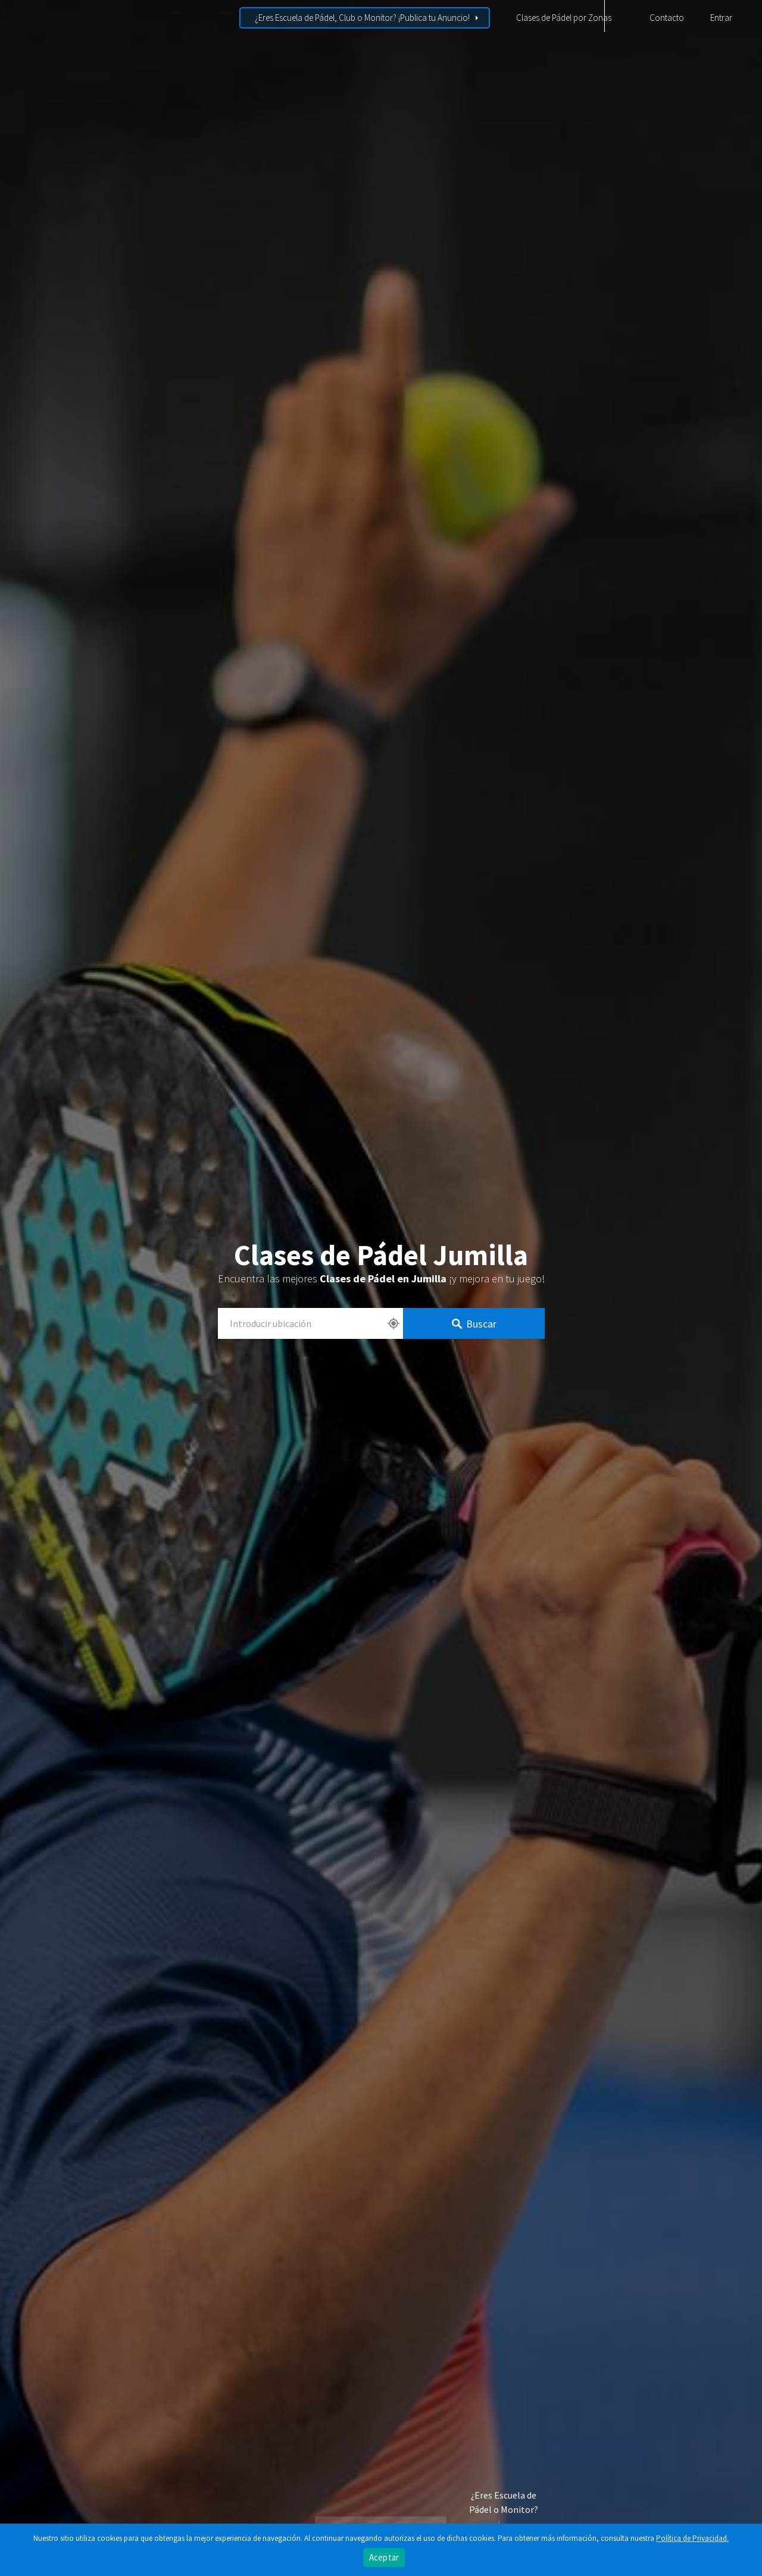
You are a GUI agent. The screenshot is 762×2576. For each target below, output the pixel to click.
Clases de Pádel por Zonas (563, 17)
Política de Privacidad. (692, 2538)
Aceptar (384, 2557)
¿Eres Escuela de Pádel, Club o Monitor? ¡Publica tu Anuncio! (362, 17)
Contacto (666, 17)
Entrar (721, 17)
